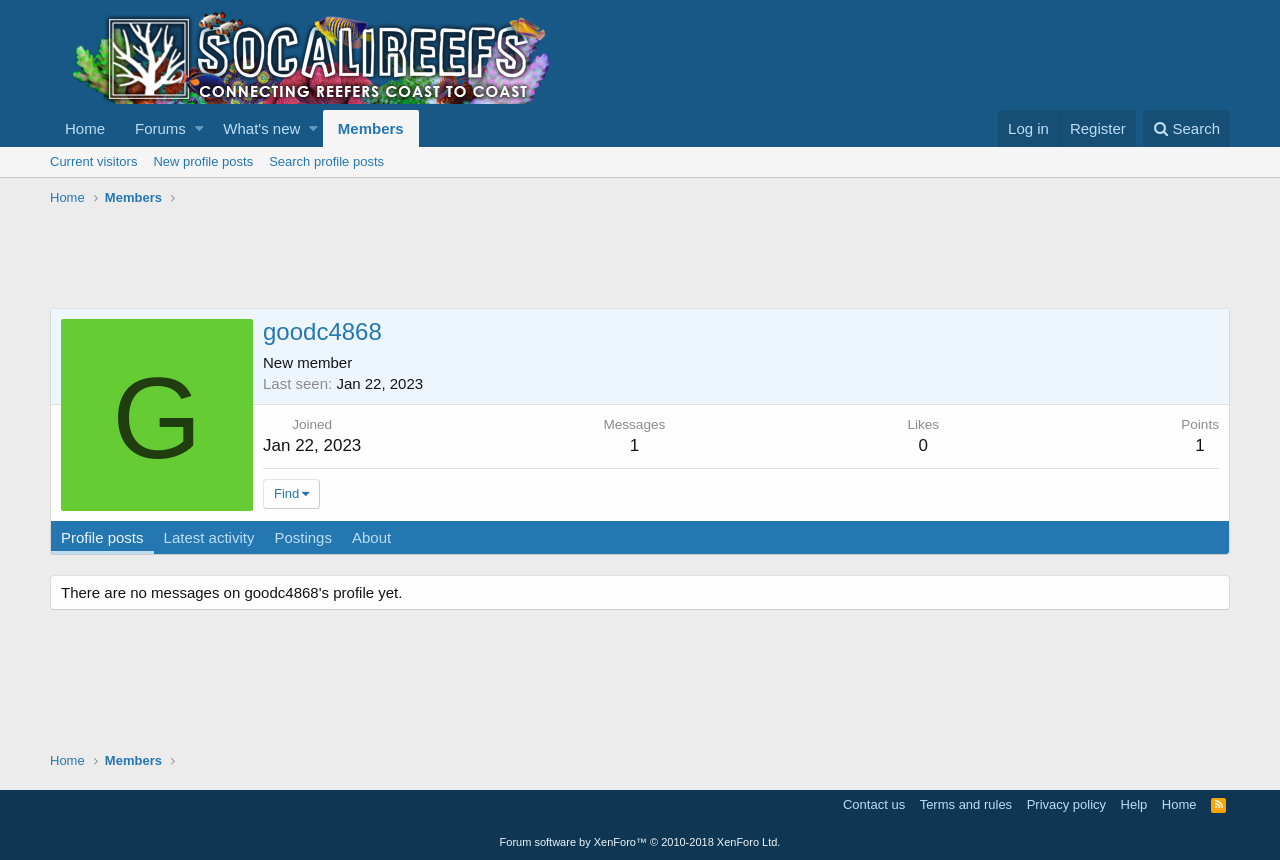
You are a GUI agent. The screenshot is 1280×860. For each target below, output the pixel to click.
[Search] (1186, 128)
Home (85, 128)
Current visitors (93, 161)
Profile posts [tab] (102, 537)
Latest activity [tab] (209, 537)
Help (1134, 804)
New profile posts (203, 161)
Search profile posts (326, 161)
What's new (261, 128)
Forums (160, 128)
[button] (199, 128)
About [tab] (371, 537)
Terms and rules (966, 804)
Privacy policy (1066, 804)
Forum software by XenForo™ (640, 842)
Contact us (874, 804)
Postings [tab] (303, 537)
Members (371, 128)
